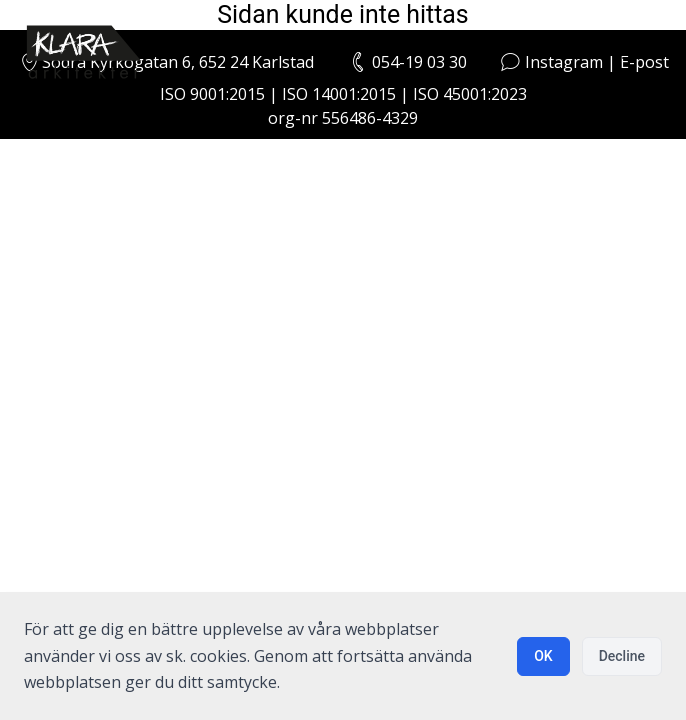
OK (543, 656)
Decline (622, 656)
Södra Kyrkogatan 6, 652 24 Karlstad (165, 62)
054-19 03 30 (419, 62)
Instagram (564, 62)
